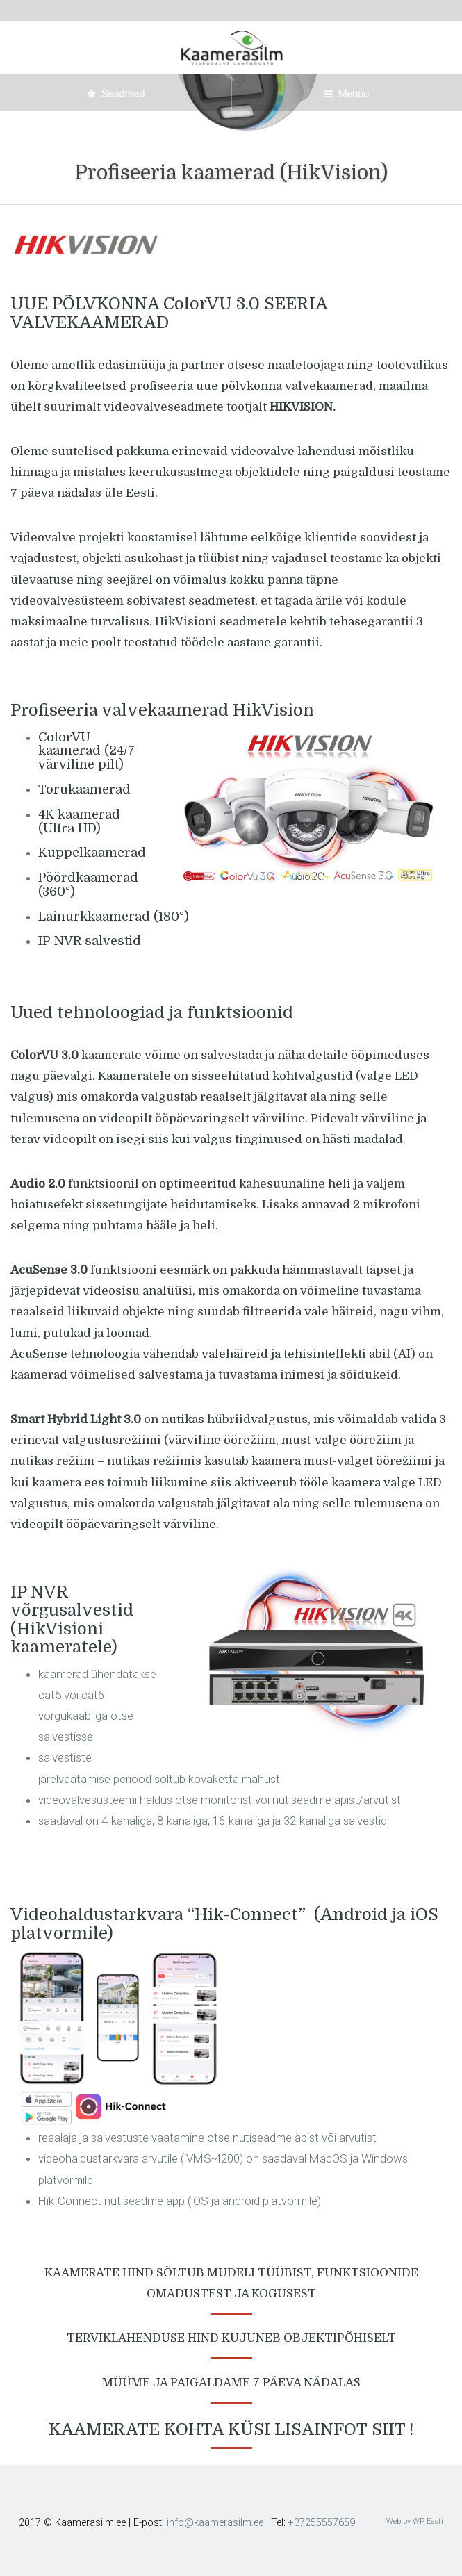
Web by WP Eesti (414, 2521)
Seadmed (116, 93)
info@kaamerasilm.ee (215, 2523)
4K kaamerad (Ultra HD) (79, 821)
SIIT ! (393, 2429)
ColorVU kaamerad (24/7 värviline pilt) (86, 751)
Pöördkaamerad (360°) (88, 885)
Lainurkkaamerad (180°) (113, 917)
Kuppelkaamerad (92, 853)
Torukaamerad (84, 789)
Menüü (346, 93)
